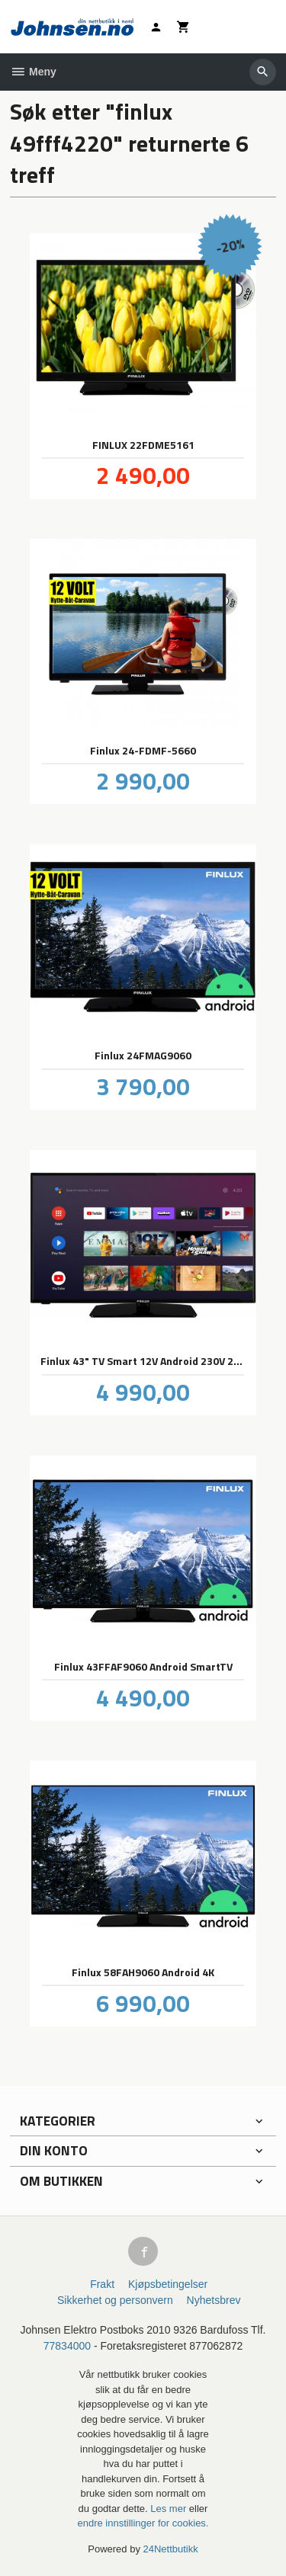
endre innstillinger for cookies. (143, 2523)
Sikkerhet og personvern (115, 2300)
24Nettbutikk (170, 2549)
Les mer (169, 2508)
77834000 (67, 2346)
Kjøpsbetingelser (167, 2284)
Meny (33, 72)
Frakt (102, 2284)
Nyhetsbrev (214, 2300)
